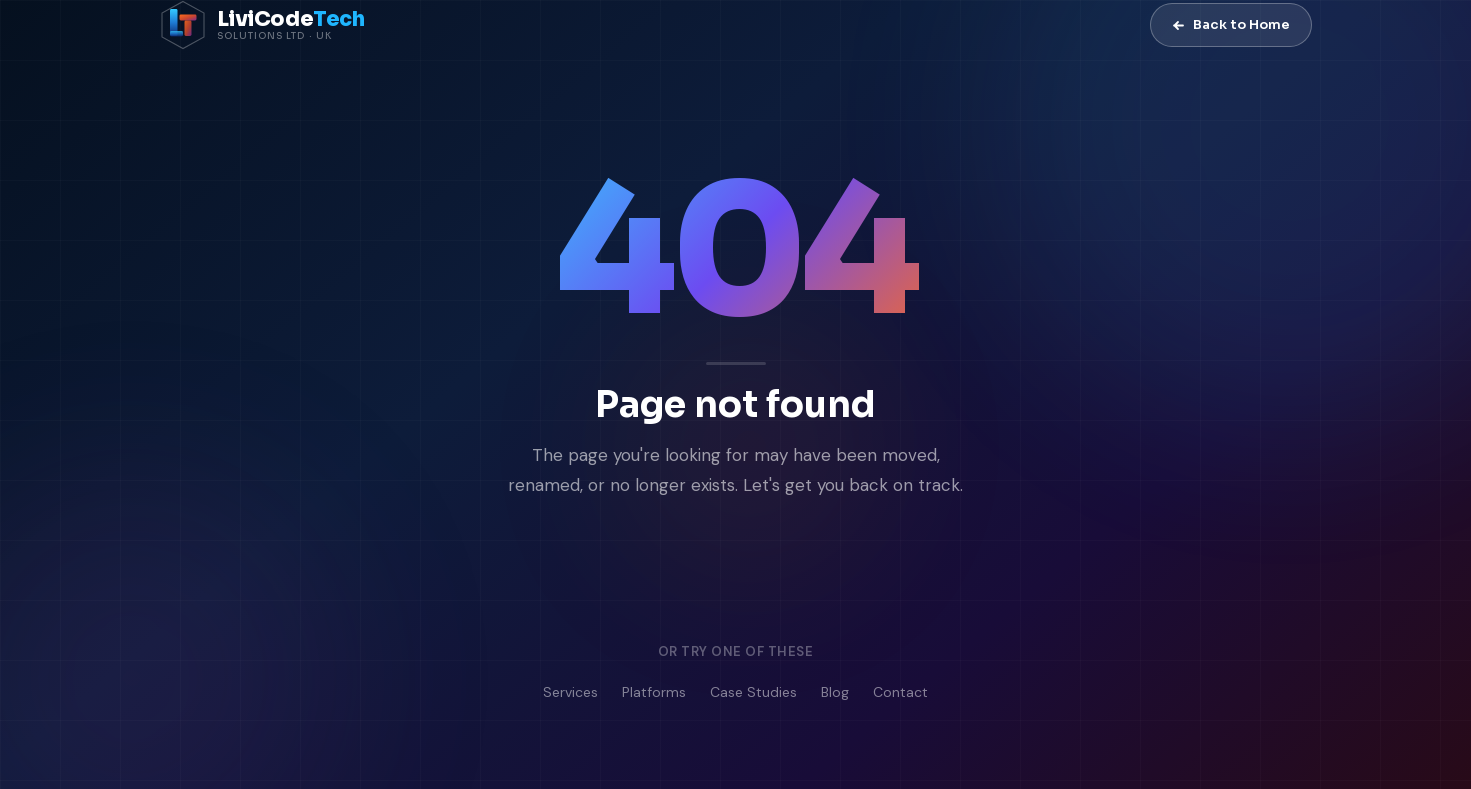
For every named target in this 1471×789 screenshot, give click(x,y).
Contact (900, 693)
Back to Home (1231, 24)
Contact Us (857, 570)
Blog (835, 693)
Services (570, 693)
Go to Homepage (647, 570)
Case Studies (753, 693)
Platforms (654, 693)
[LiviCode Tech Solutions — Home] (262, 25)
